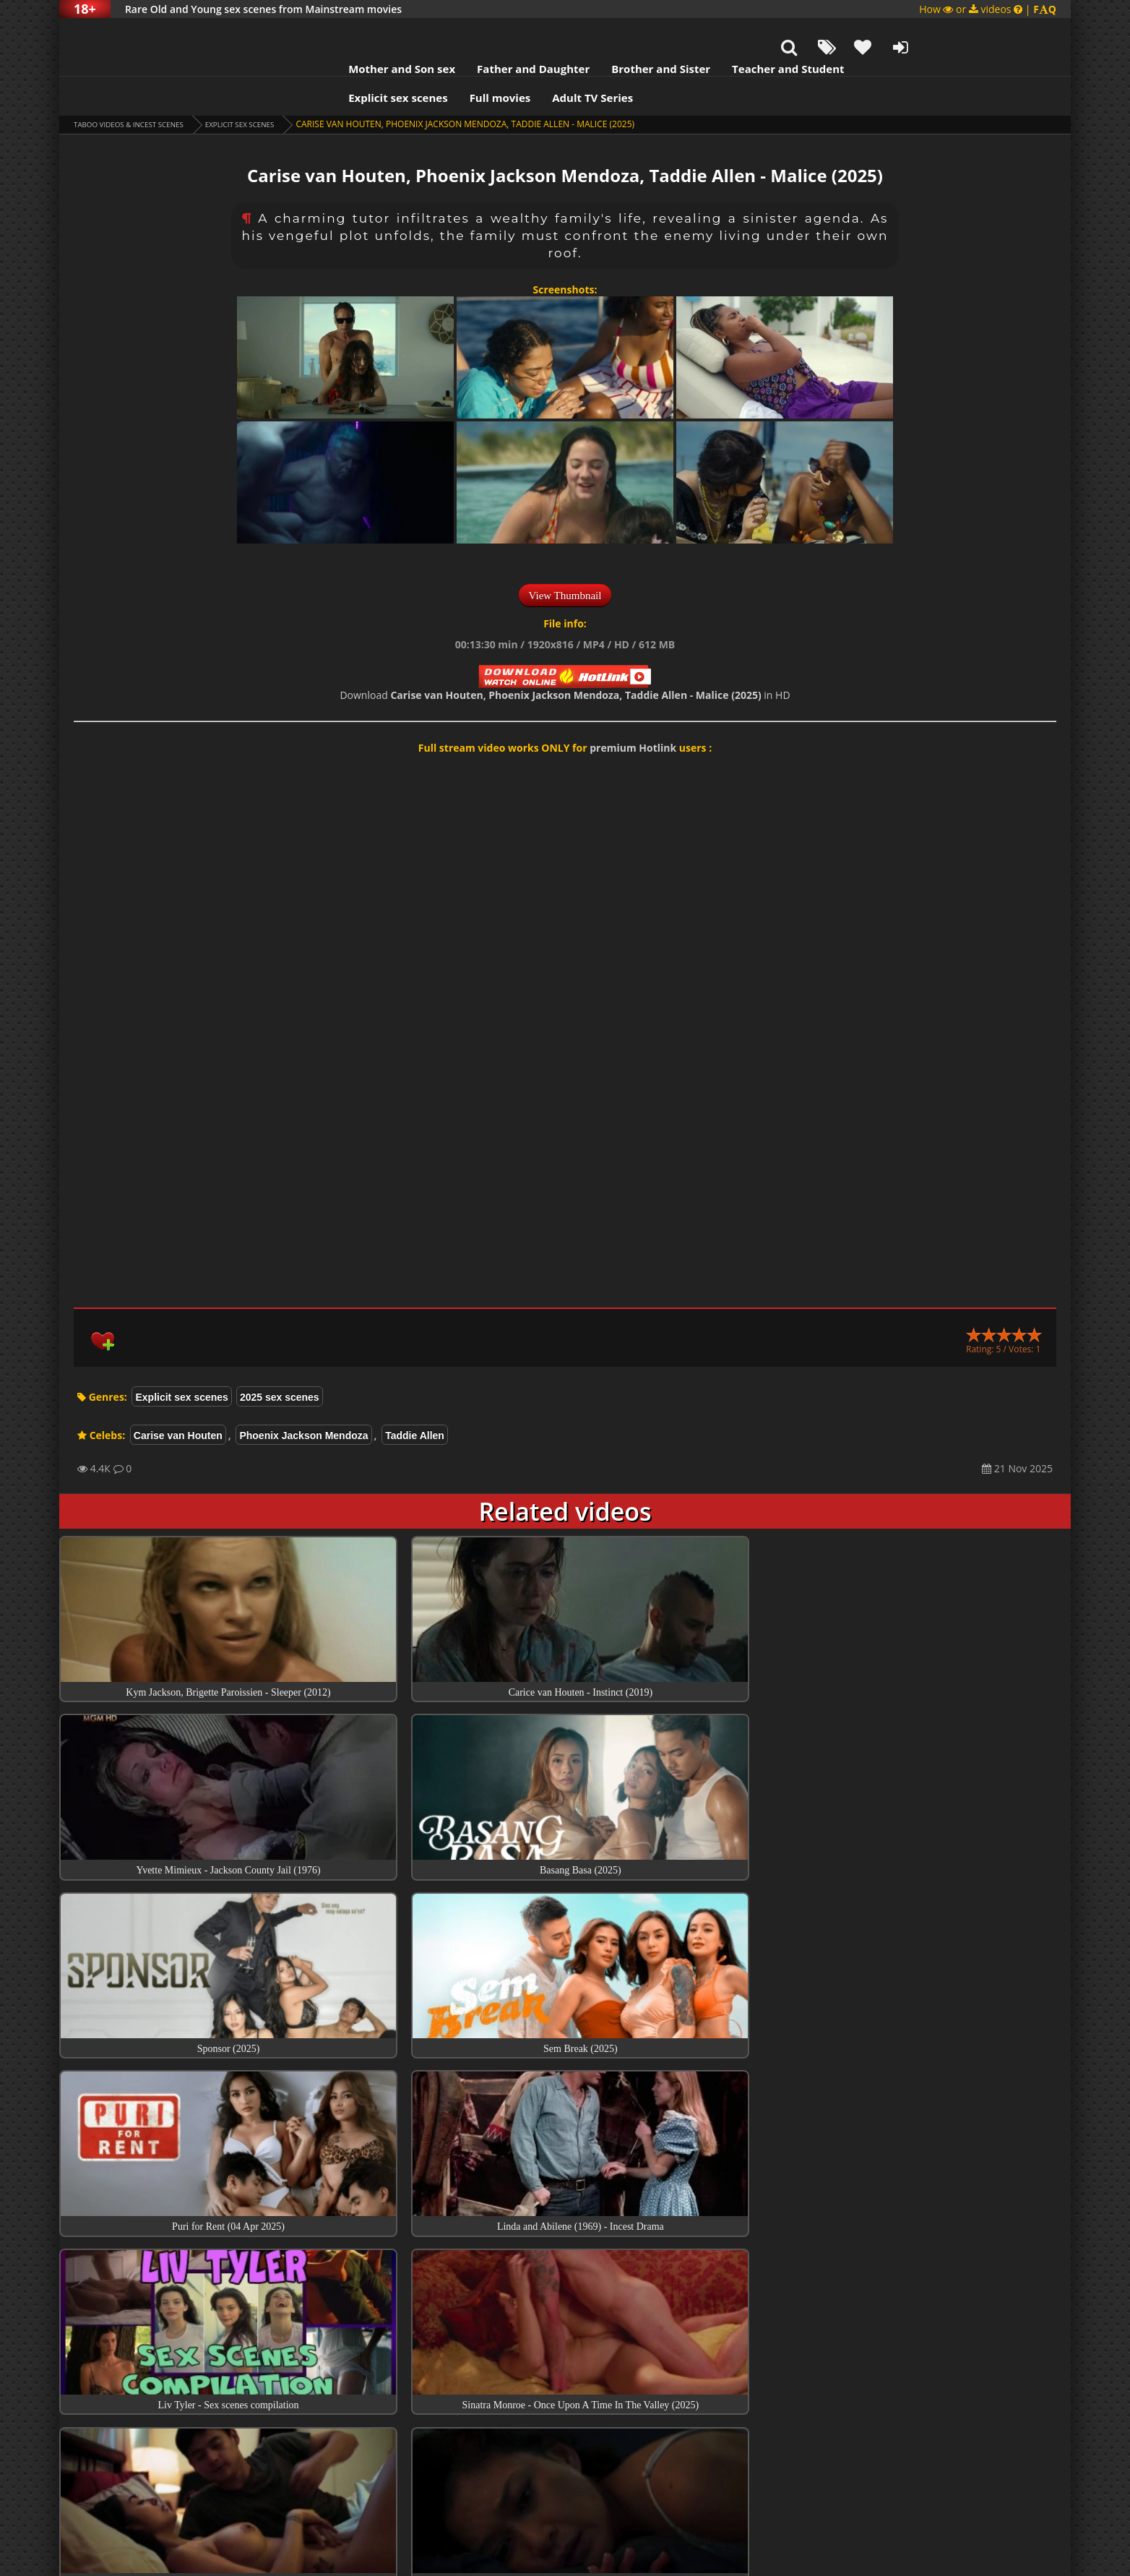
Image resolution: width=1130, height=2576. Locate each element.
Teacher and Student (690, 32)
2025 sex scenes (279, 1361)
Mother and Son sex (304, 32)
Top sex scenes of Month (565, 2334)
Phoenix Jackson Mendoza (303, 1399)
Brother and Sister (563, 32)
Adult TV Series (494, 61)
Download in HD (565, 659)
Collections (565, 2375)
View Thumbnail (565, 559)
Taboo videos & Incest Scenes (141, 88)
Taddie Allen (414, 1399)
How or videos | (987, 9)
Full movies (403, 61)
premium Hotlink (633, 711)
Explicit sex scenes (300, 61)
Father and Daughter (435, 32)
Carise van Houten (178, 1399)
